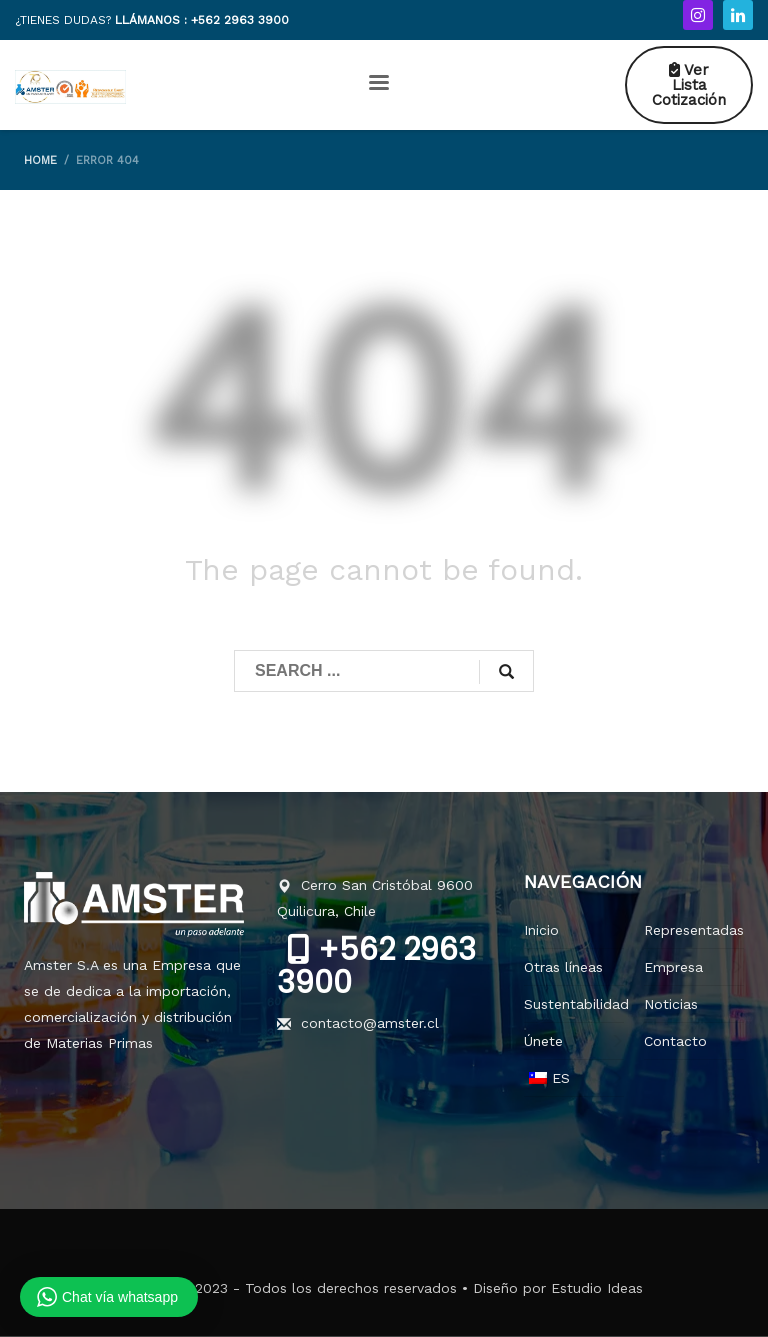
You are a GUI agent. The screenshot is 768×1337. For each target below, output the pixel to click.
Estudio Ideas (597, 1288)
